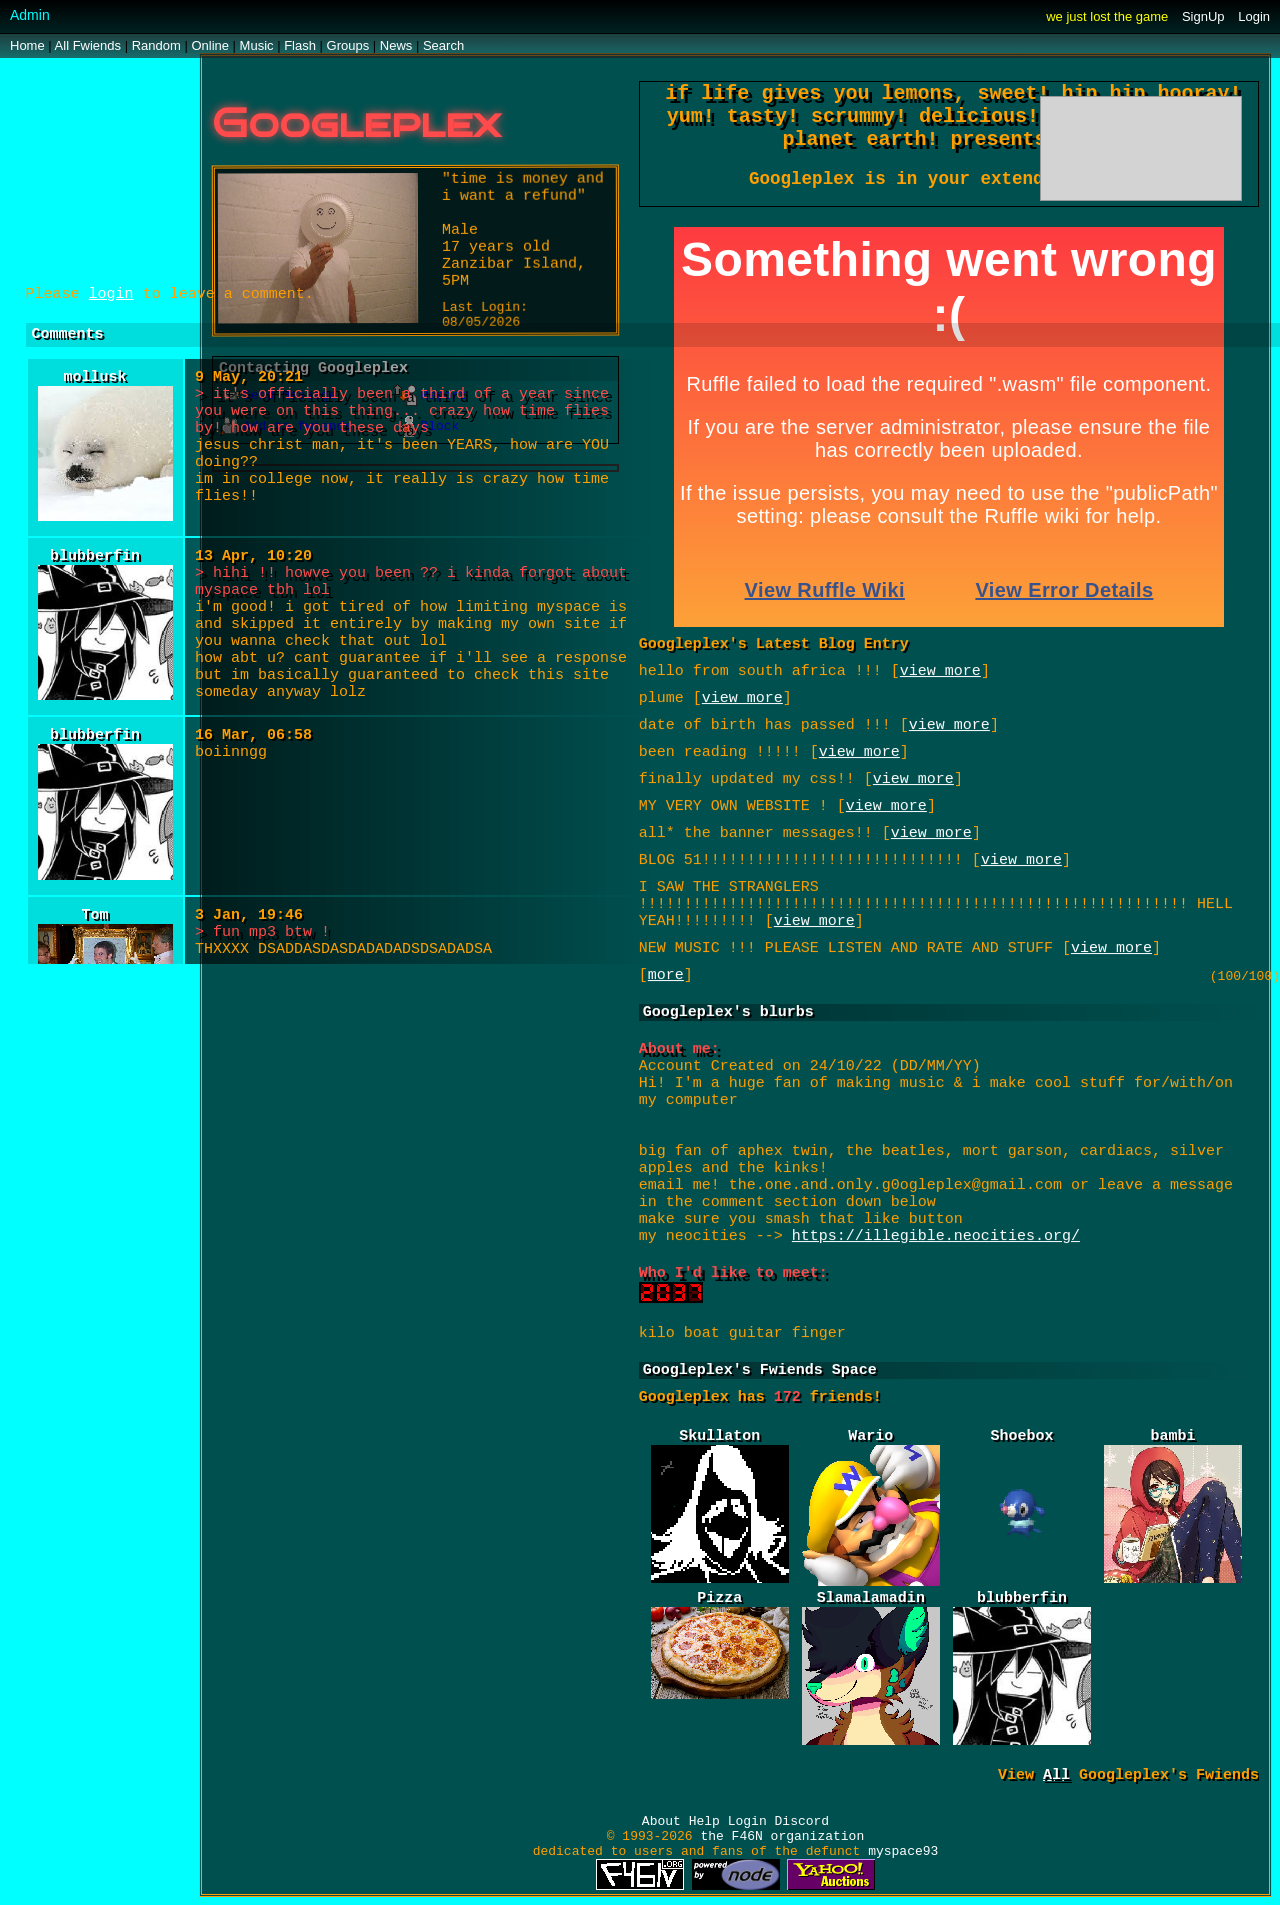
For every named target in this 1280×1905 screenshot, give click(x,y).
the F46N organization (782, 1836)
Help (704, 1821)
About (661, 1821)
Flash (300, 45)
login (111, 294)
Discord (802, 1821)
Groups (348, 45)
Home (27, 45)
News (396, 45)
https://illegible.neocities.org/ (936, 1241)
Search (443, 45)
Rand (156, 45)
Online (210, 45)
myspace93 (903, 1851)
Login (1254, 16)
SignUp (1203, 16)
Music (257, 45)
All (88, 45)
